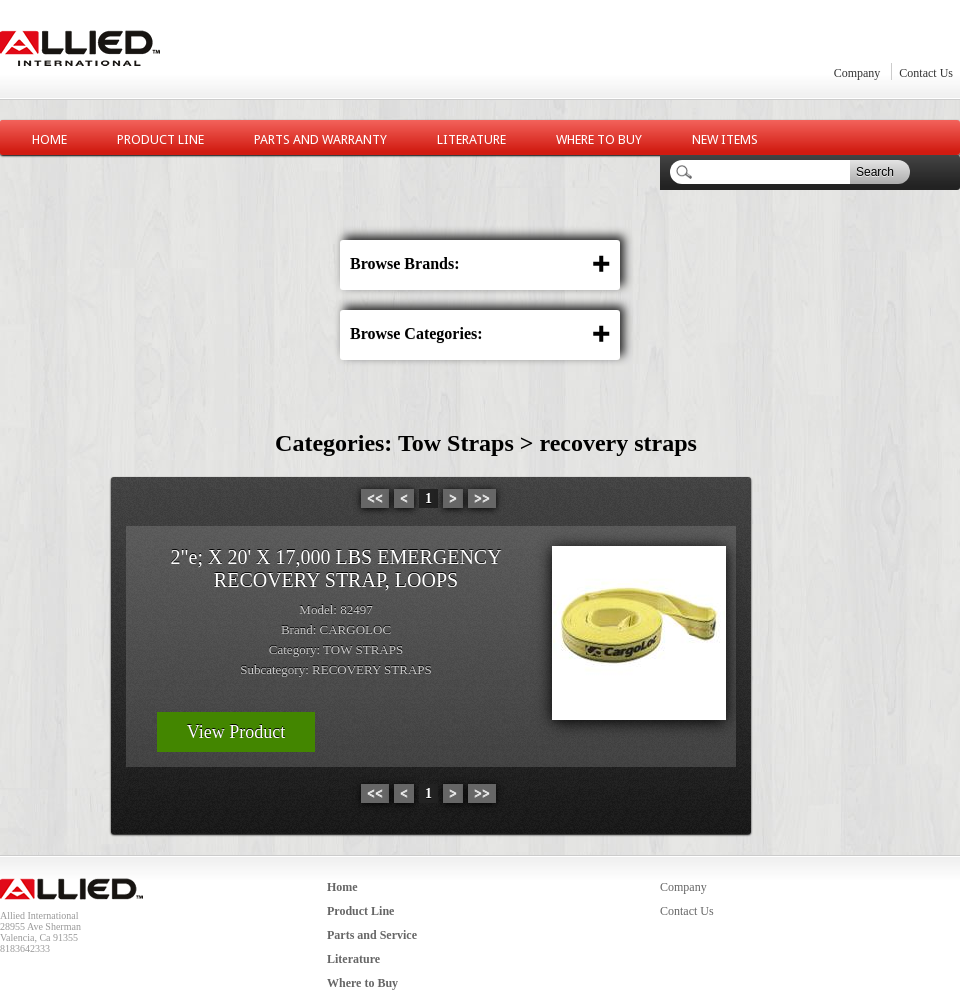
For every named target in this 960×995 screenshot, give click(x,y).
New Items (725, 139)
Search (875, 172)
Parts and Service (372, 935)
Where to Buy (599, 139)
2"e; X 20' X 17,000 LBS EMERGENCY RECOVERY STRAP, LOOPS (335, 568)
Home (49, 139)
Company (857, 73)
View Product (236, 732)
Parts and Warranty (320, 139)
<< (375, 498)
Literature (471, 139)
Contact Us (926, 73)
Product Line (160, 139)
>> (482, 498)
